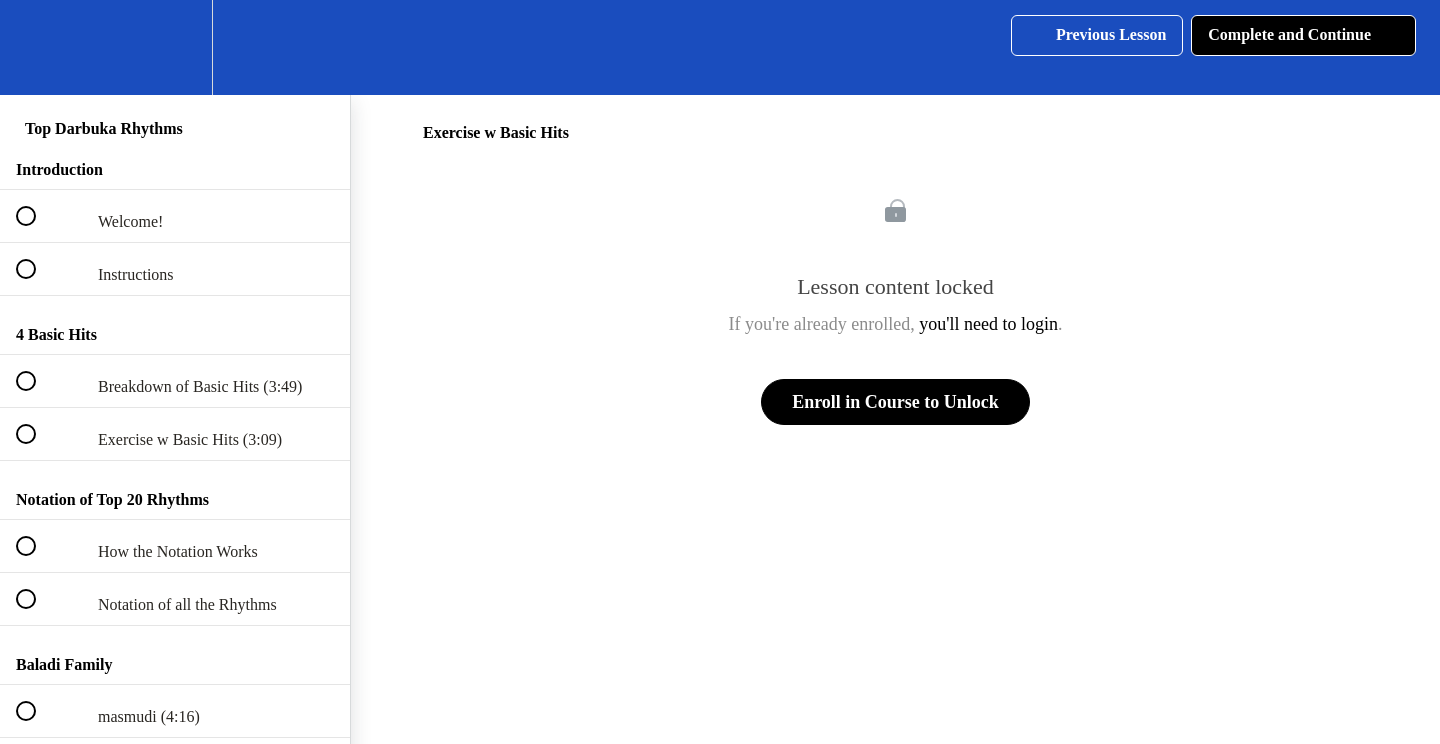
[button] (37, 47)
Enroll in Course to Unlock (895, 402)
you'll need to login (988, 324)
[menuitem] (175, 47)
